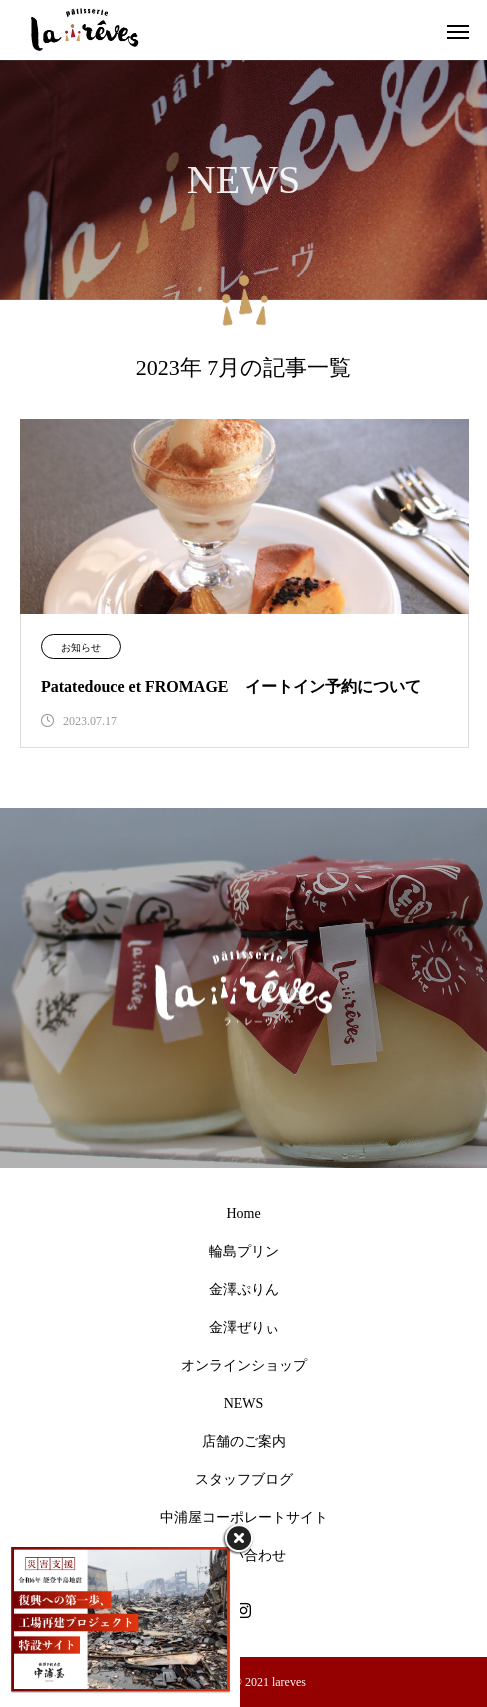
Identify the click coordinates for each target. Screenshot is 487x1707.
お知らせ (81, 647)
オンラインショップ (244, 1365)
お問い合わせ (244, 1555)
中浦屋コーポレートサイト (244, 1517)
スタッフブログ (244, 1479)
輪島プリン (244, 1251)
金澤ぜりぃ (244, 1327)
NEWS (244, 1403)
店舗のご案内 (244, 1441)
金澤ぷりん (244, 1289)
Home (243, 1213)
